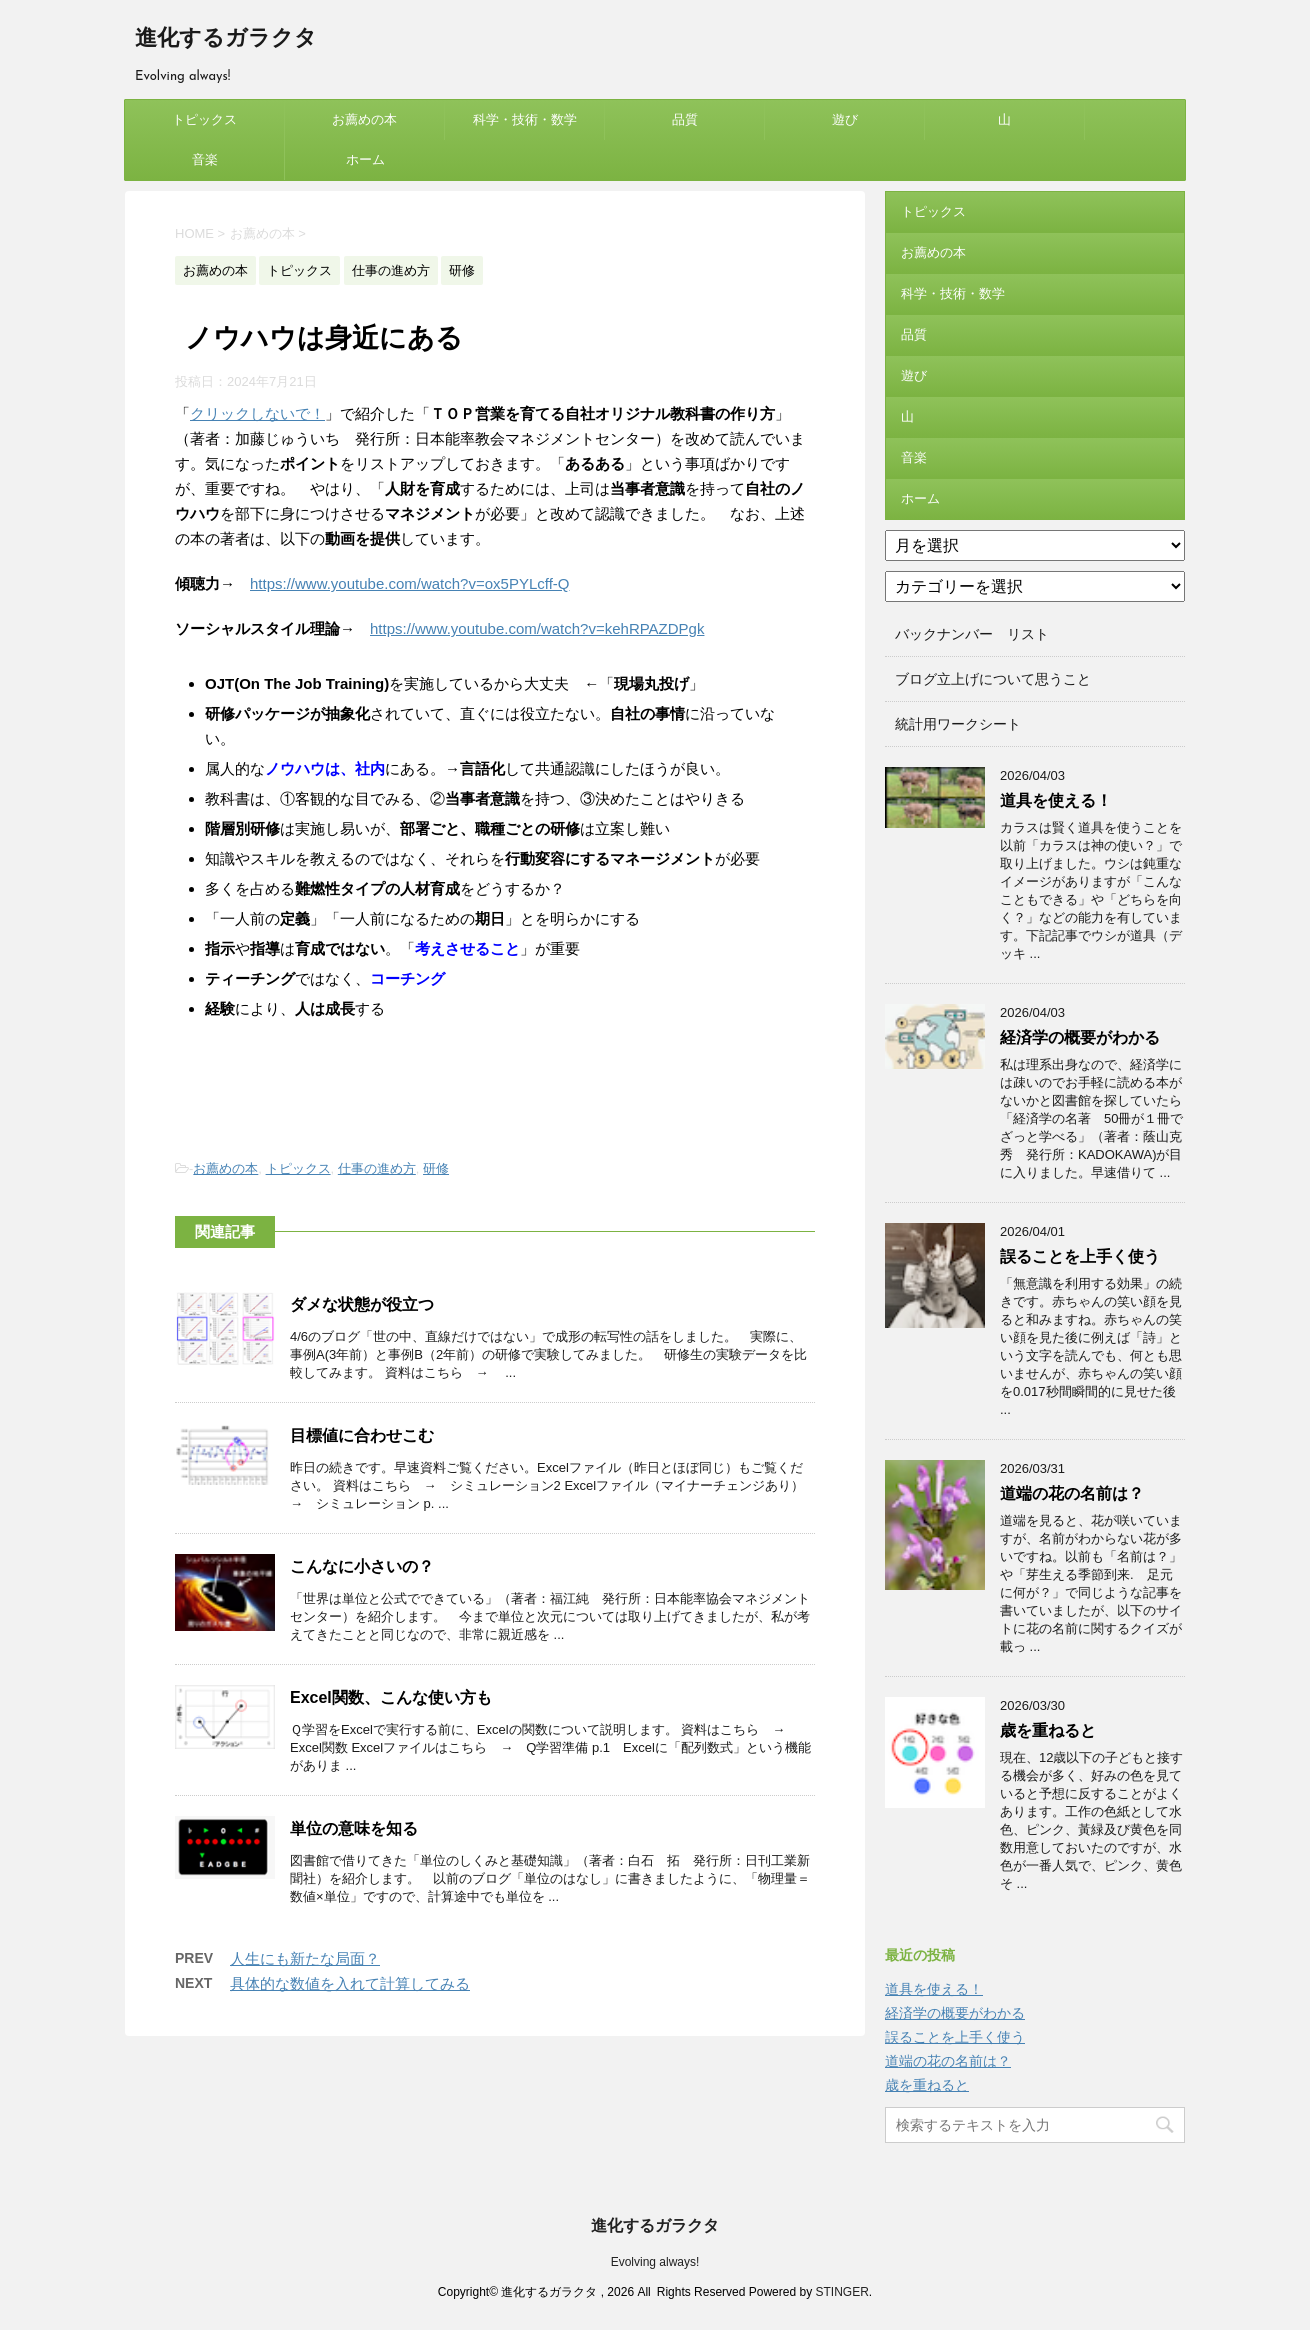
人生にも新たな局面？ (305, 1958)
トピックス (204, 119)
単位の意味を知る (354, 1828)
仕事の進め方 (377, 1168)
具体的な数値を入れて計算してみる (350, 1983)
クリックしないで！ (257, 413)
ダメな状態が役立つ (362, 1304)
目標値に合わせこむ (362, 1435)
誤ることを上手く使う (1080, 1256)
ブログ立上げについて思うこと (993, 679)
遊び (845, 119)
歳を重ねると (1048, 1730)
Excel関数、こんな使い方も (391, 1697)
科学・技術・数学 (525, 119)
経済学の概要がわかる (1080, 1037)
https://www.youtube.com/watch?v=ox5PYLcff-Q (409, 583)
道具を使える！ (1056, 800)
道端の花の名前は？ (1072, 1493)
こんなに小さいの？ (362, 1566)
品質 (685, 119)
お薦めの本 (364, 119)
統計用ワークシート (958, 724)
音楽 (205, 159)
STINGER (841, 2292)
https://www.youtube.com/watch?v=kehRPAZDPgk (537, 628)
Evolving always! (655, 2262)
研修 (436, 1168)
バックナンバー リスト (972, 634)
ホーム (365, 159)
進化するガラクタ (226, 39)
